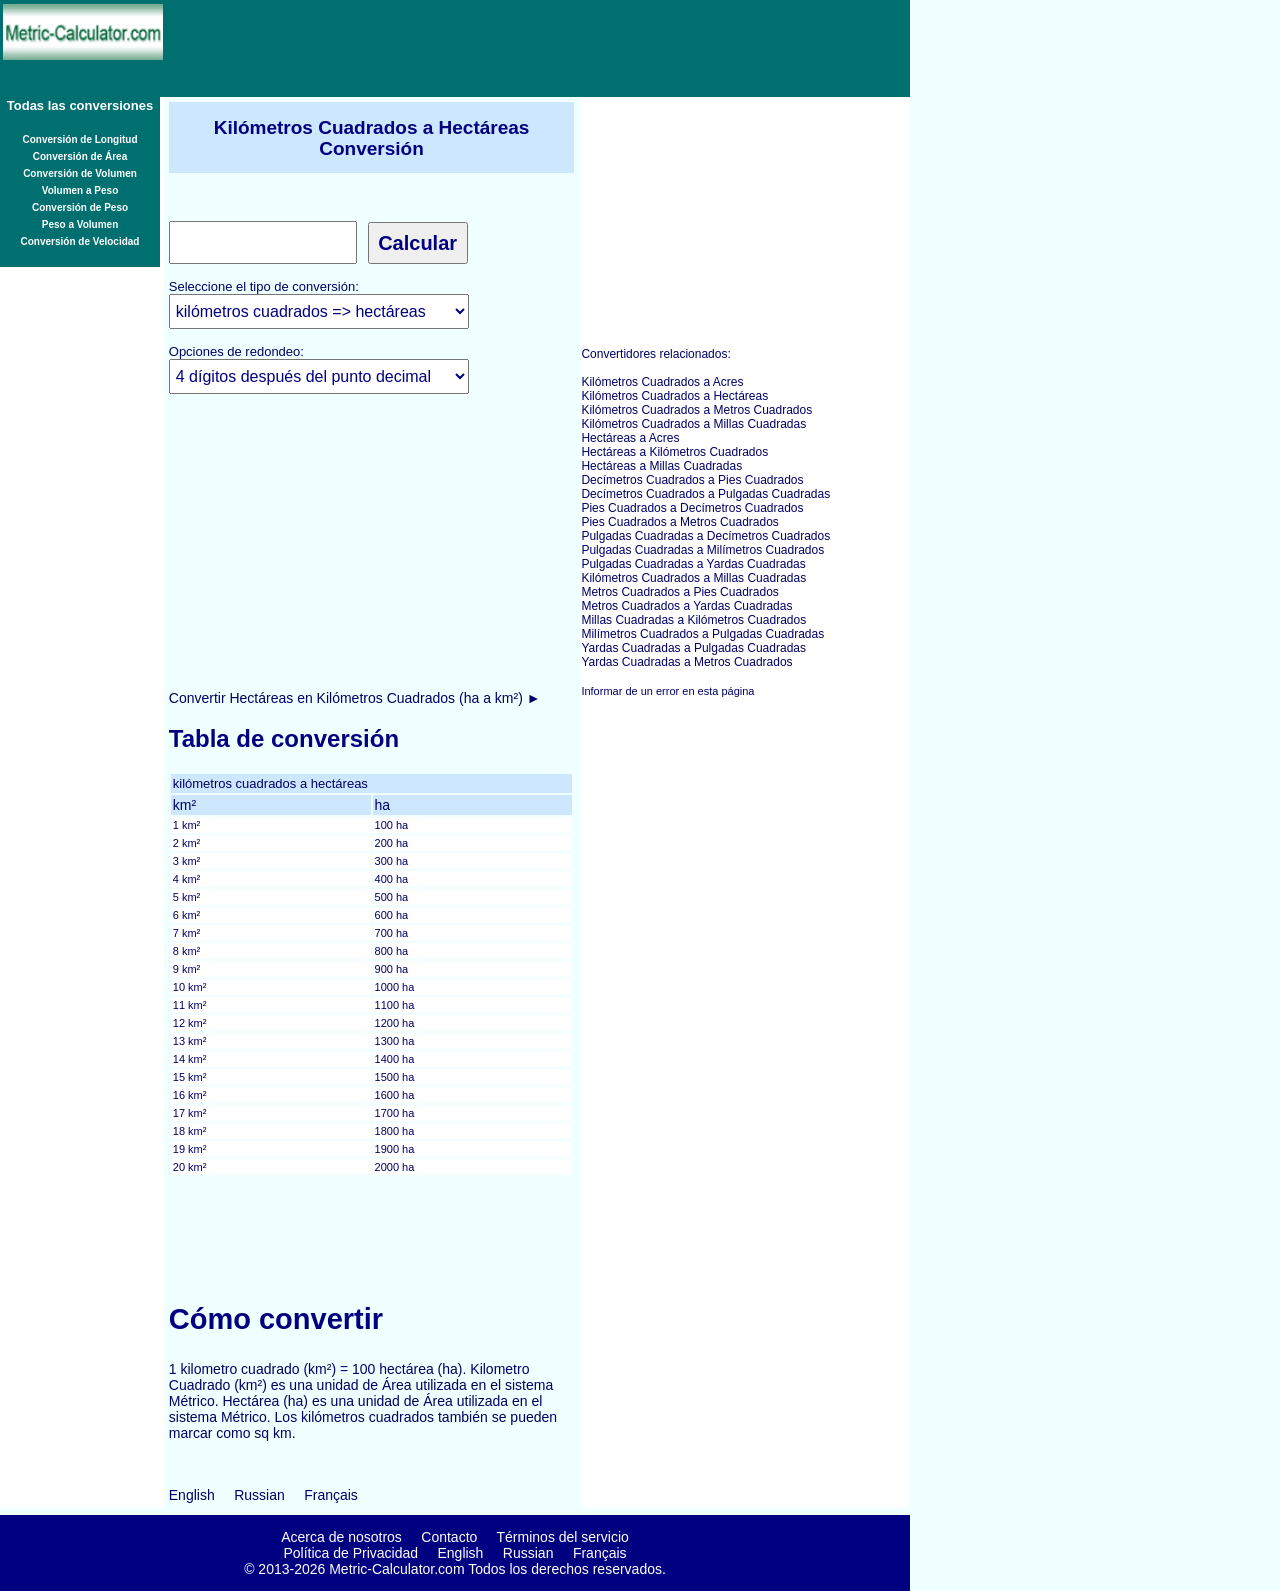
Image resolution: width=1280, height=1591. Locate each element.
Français (331, 1495)
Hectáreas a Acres (630, 438)
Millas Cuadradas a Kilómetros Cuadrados (693, 620)
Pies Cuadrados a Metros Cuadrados (679, 522)
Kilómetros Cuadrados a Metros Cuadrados (696, 410)
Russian (259, 1495)
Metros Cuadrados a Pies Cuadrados (679, 592)
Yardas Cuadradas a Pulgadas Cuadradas (693, 648)
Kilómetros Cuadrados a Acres (662, 382)
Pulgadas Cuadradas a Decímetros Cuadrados (705, 536)
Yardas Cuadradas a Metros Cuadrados (686, 662)
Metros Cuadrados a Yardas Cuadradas (686, 606)
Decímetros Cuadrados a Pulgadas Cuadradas (705, 494)
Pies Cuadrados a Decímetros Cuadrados (692, 508)
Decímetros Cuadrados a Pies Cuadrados (692, 480)
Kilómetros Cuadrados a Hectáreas (674, 396)
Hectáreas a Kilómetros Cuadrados (674, 452)
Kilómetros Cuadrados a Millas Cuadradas (693, 424)
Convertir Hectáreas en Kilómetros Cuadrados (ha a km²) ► (355, 698)
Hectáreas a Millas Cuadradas (661, 466)
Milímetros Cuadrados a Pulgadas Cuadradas (702, 634)
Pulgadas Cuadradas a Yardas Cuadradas (693, 564)
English (192, 1495)
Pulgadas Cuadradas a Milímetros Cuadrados (702, 550)
